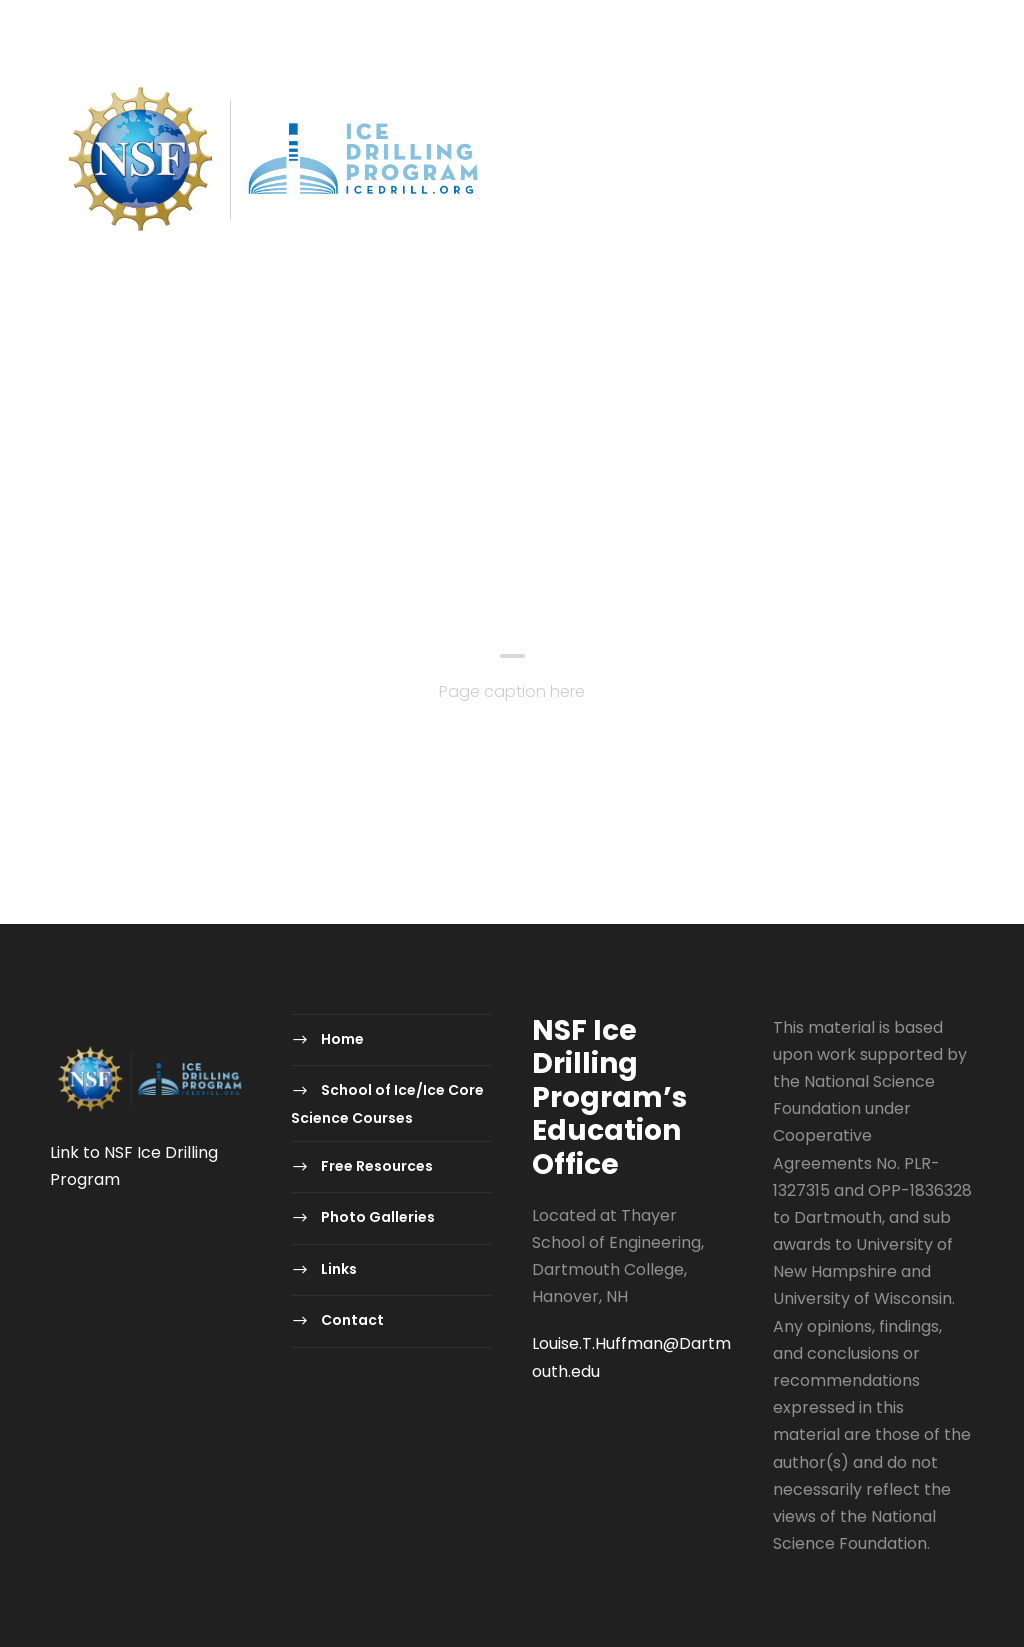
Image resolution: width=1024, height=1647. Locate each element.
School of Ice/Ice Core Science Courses (300, 389)
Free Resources (565, 389)
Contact (104, 435)
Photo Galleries (730, 389)
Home (74, 389)
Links (853, 389)
